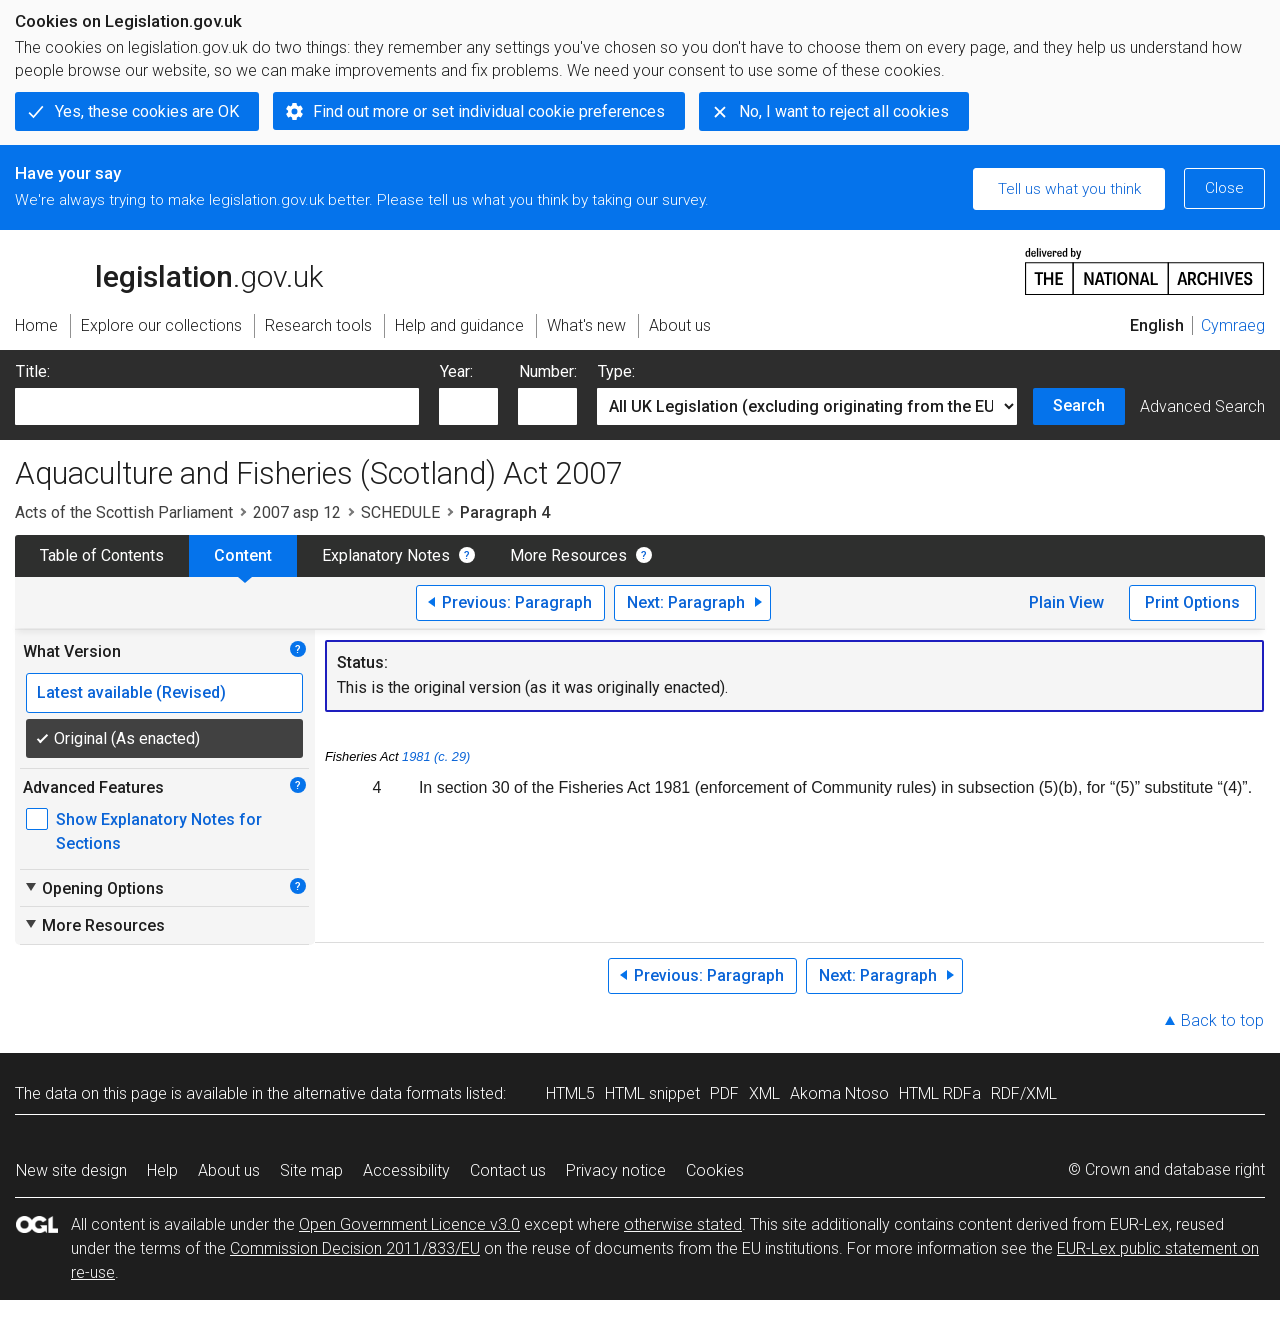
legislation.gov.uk (169, 270)
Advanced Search (1202, 406)
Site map (311, 1170)
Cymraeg (1233, 325)
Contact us (508, 1170)
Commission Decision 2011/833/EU (355, 1248)
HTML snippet (652, 1093)
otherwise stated (683, 1224)
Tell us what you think (1069, 189)
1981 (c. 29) (436, 756)
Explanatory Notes (386, 555)
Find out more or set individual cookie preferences (489, 111)
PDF (724, 1093)
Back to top (1222, 1020)
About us (229, 1170)
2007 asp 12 (297, 512)
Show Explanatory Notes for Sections (159, 831)
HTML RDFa (940, 1093)
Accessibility (406, 1170)
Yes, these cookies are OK (147, 111)
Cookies (715, 1170)
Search (1079, 405)
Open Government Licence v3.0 (409, 1224)
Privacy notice (616, 1170)
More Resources (568, 555)
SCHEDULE (400, 512)
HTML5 (570, 1093)
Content (243, 555)
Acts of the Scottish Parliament (124, 512)
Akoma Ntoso (839, 1093)
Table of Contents (102, 555)
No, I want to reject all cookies (844, 111)
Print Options (1192, 602)
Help (162, 1170)
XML (764, 1093)
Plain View (1066, 602)
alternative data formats (377, 1093)
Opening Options (93, 888)
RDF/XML (1024, 1093)
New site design (71, 1170)
